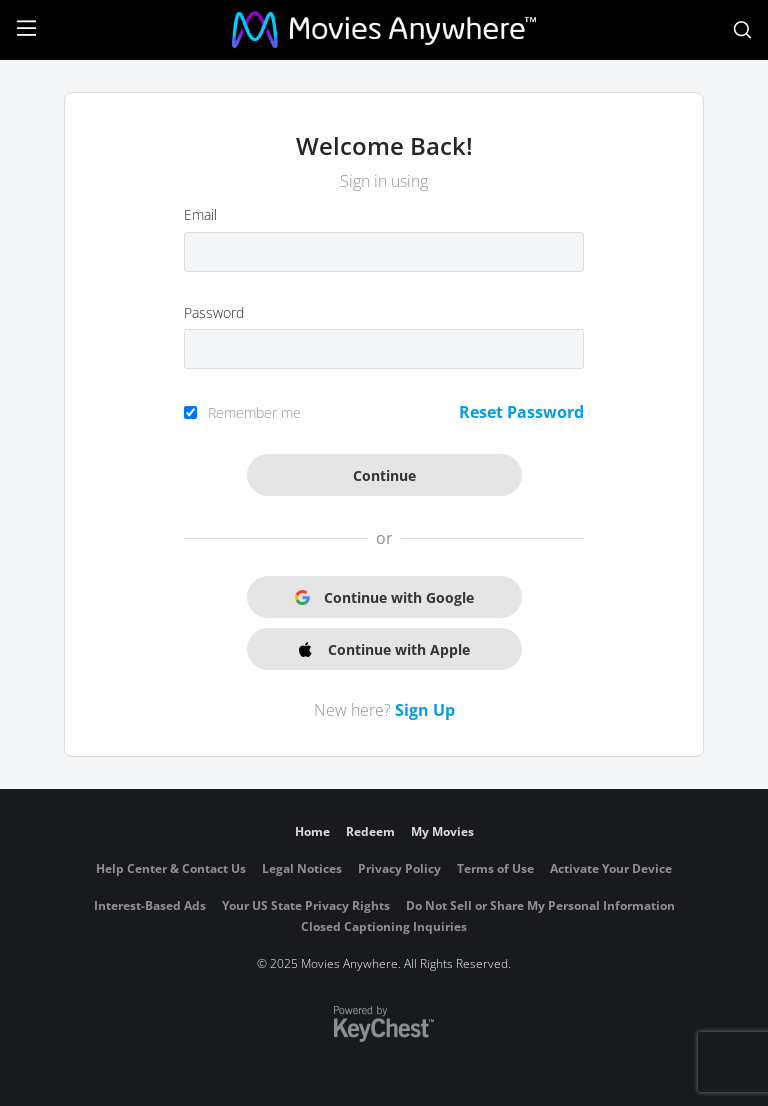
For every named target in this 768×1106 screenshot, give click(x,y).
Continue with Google (384, 597)
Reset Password (521, 412)
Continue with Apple (384, 649)
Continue (384, 475)
